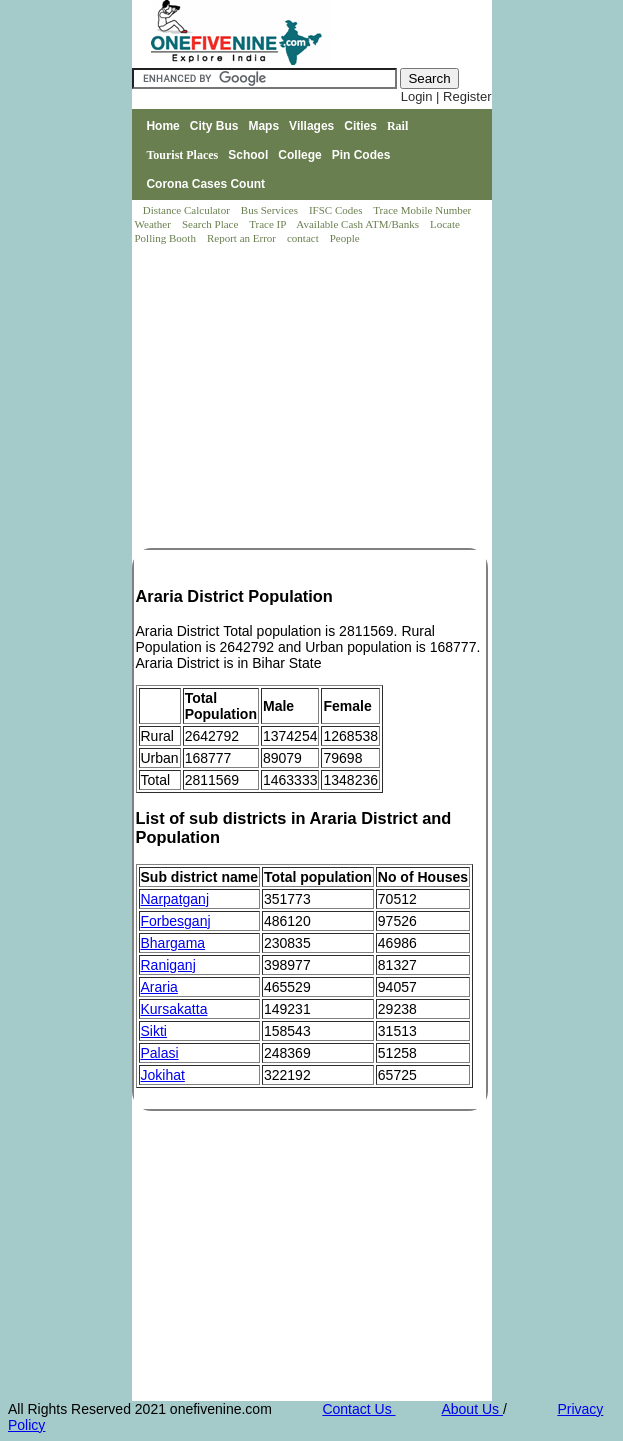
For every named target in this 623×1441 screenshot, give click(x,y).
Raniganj (168, 965)
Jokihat (163, 1075)
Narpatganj (175, 899)
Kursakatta (174, 1009)
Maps (263, 126)
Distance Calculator (186, 210)
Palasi (160, 1053)
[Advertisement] (313, 398)
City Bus (214, 126)
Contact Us (358, 1409)
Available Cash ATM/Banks (358, 224)
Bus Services (269, 210)
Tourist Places (182, 155)
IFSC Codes (337, 210)
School (248, 155)
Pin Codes (361, 155)
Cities (360, 126)
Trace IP (269, 224)
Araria (159, 987)
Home (162, 126)
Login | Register (446, 96)
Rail (397, 126)
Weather (154, 224)
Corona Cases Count (205, 184)
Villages (311, 126)
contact (304, 238)
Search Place (211, 224)
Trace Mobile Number (423, 210)
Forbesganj (176, 921)
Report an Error (243, 238)
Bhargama (173, 943)
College (299, 155)
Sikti (154, 1031)
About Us (471, 1409)
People (345, 238)
